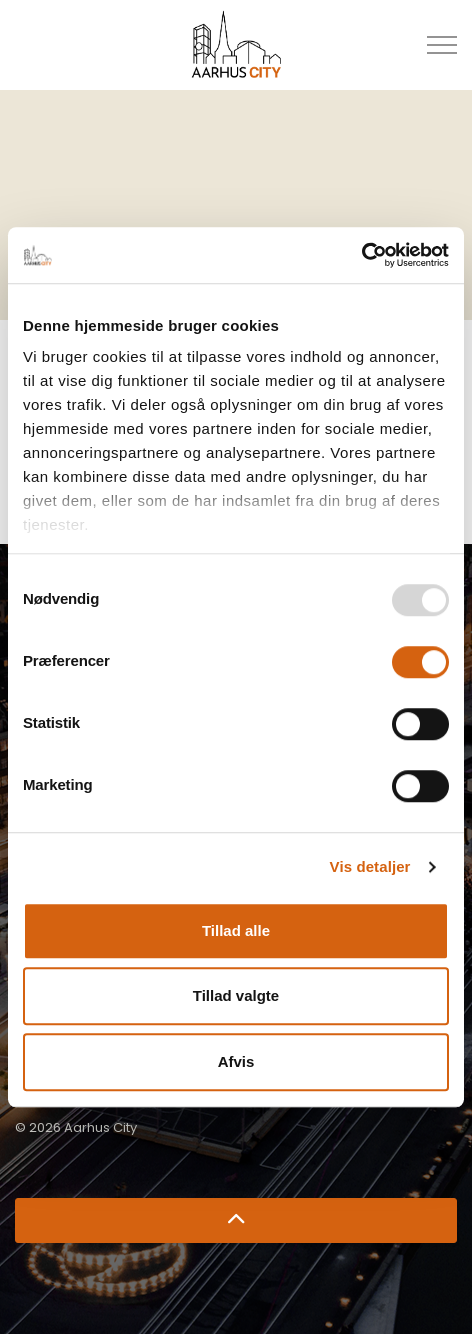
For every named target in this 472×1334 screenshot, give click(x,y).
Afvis (236, 1061)
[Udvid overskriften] (442, 45)
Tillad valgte (236, 995)
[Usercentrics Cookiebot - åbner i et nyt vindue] (361, 255)
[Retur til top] (236, 1220)
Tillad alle (236, 930)
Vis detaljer (370, 866)
